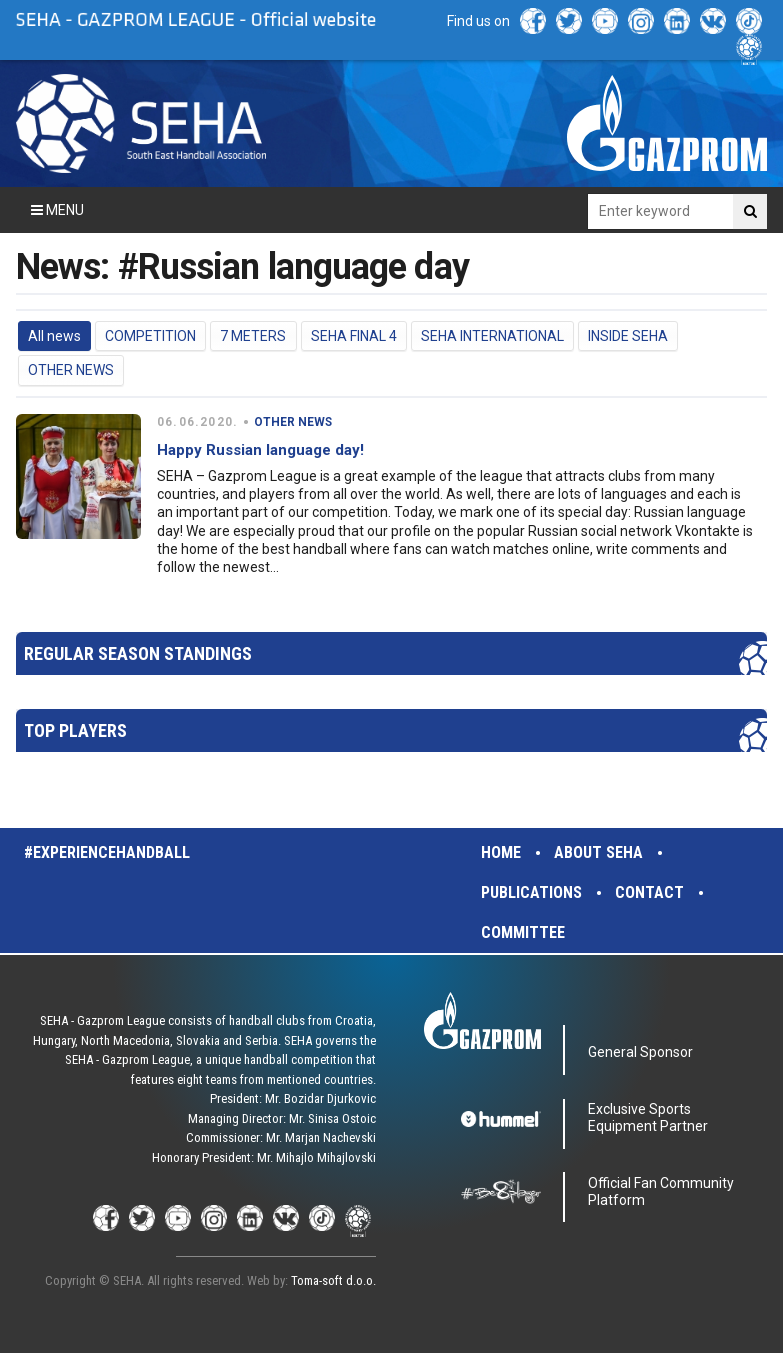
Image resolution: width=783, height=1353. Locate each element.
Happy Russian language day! (260, 450)
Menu (57, 210)
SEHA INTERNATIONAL (492, 336)
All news (54, 336)
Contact (649, 892)
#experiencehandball (107, 852)
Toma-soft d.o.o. (333, 1280)
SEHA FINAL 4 (354, 336)
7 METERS (253, 336)
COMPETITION (150, 336)
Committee (523, 932)
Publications (531, 892)
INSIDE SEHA (628, 336)
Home (501, 852)
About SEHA (598, 852)
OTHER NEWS (71, 370)
